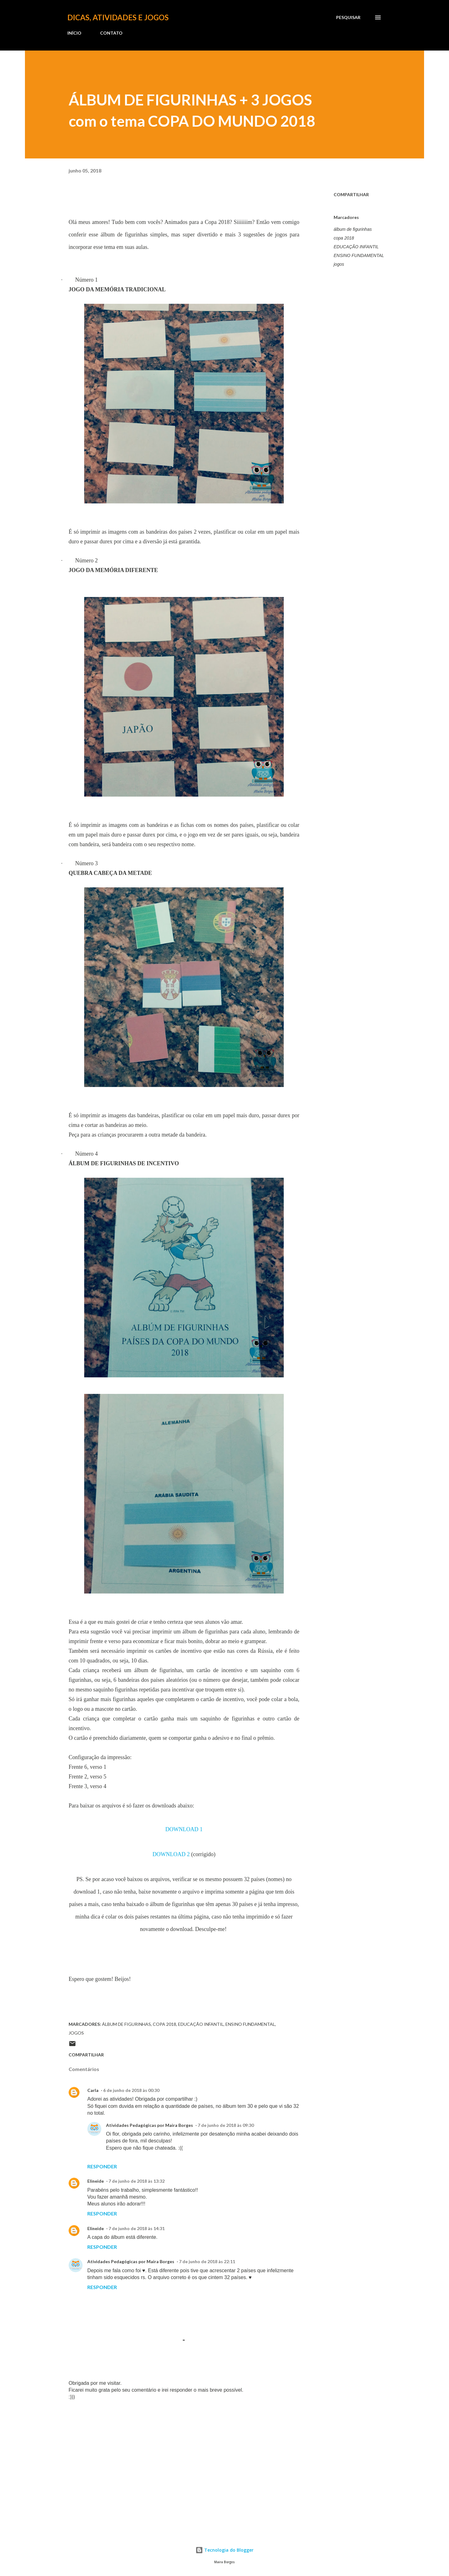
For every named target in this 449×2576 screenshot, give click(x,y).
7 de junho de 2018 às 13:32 (137, 2181)
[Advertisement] (174, 2452)
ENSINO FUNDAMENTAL (359, 255)
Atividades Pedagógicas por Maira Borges (149, 2125)
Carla (93, 2090)
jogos (339, 264)
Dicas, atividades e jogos (118, 17)
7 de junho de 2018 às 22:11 (207, 2261)
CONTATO (111, 33)
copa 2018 (344, 237)
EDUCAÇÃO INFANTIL (356, 246)
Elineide (95, 2181)
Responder (102, 2166)
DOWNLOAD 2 (171, 1854)
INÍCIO (74, 33)
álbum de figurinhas (353, 229)
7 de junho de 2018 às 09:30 (226, 2125)
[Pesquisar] (348, 17)
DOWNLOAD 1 (183, 1829)
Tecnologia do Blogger (224, 2550)
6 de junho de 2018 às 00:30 (131, 2090)
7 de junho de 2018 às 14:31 (137, 2228)
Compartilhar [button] (351, 194)
